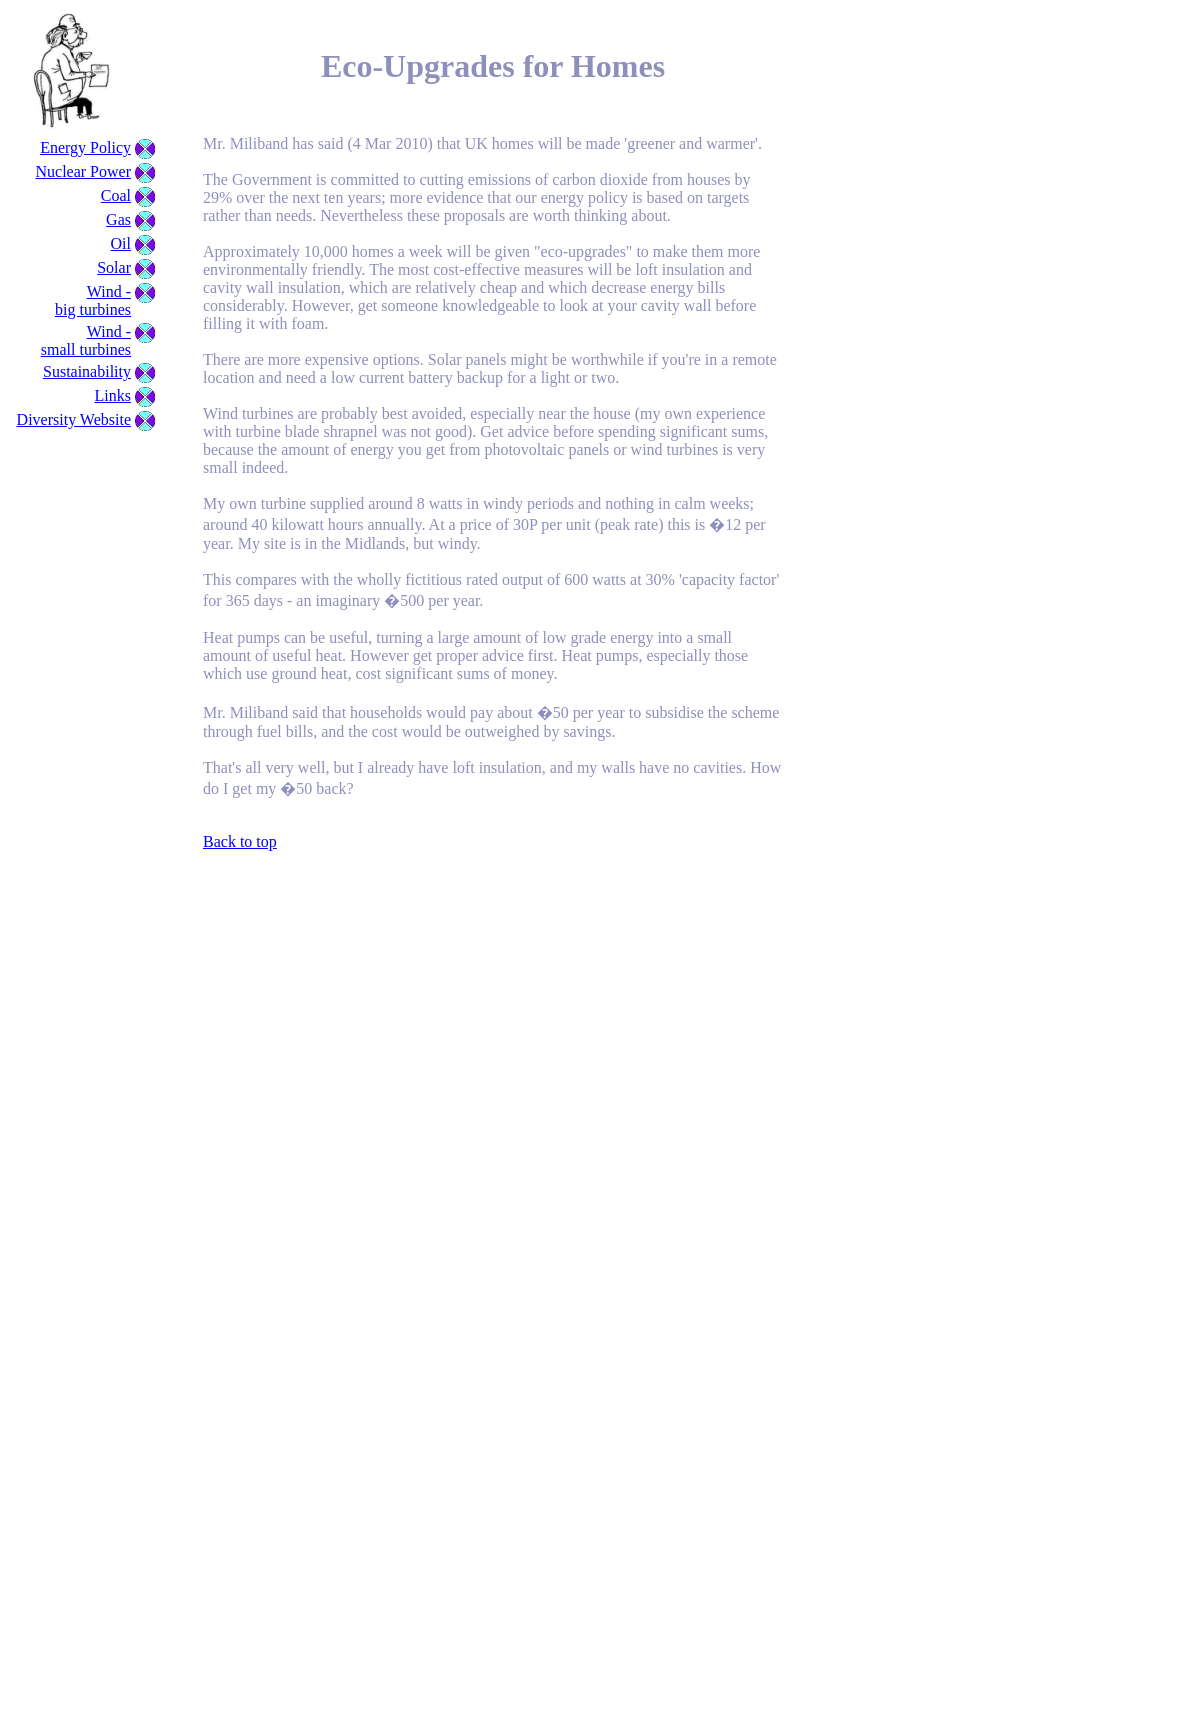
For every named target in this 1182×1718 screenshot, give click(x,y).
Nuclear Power (83, 171)
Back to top (240, 841)
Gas (118, 219)
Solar (114, 267)
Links (113, 395)
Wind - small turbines (86, 340)
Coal (116, 195)
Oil (121, 243)
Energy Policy (85, 147)
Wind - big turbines (93, 300)
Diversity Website (74, 419)
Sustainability (87, 371)
